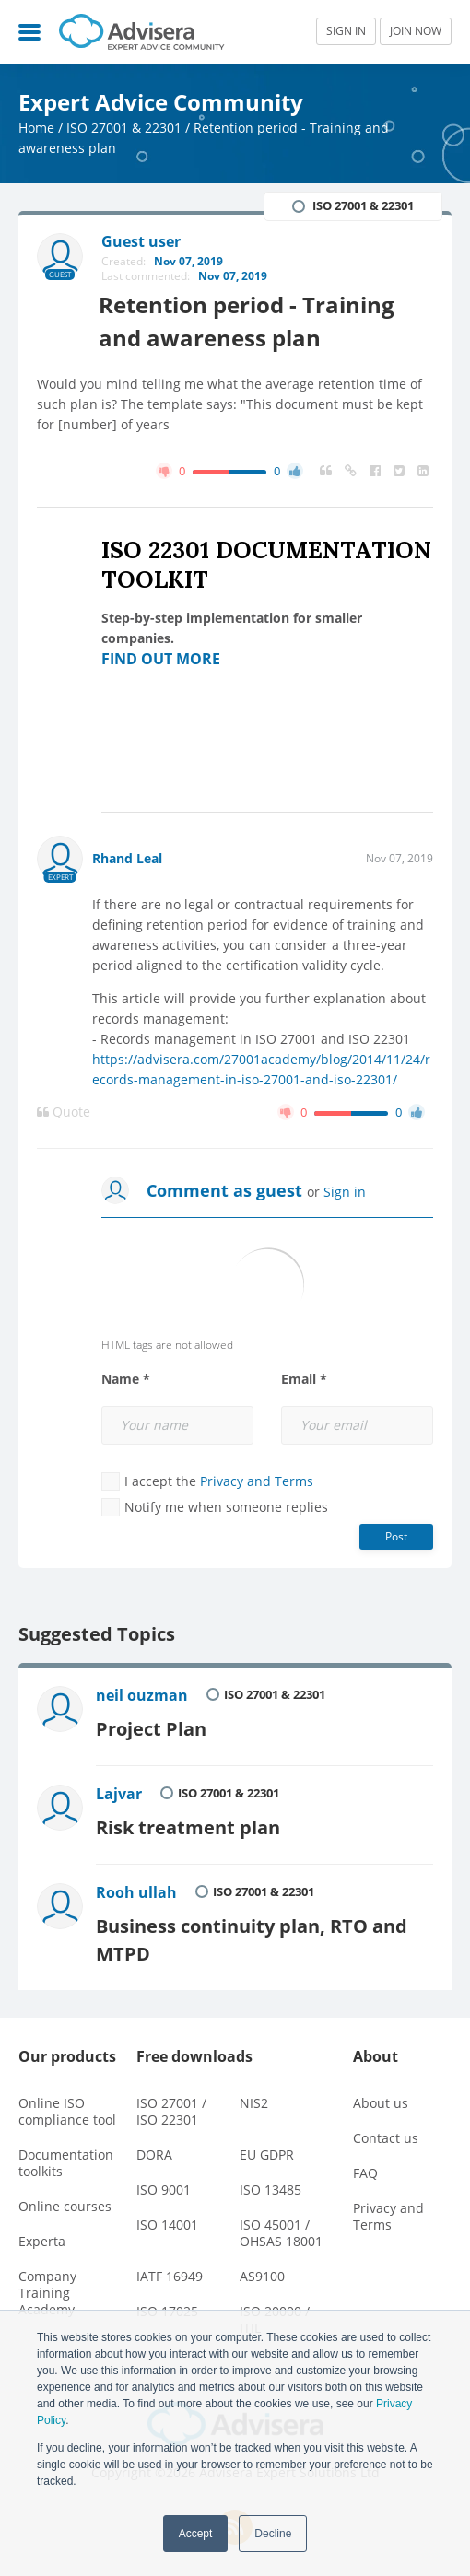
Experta (41, 2235)
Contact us (385, 2132)
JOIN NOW (415, 31)
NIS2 (254, 2097)
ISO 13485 (270, 2184)
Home (36, 127)
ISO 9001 (163, 2184)
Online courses (65, 2200)
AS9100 (262, 2270)
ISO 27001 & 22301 (124, 127)
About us (380, 2097)
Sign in (344, 1191)
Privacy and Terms (256, 1481)
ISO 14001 (167, 2219)
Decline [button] (272, 2533)
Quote (63, 1112)
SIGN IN (346, 31)
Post (396, 1536)
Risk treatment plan (189, 1824)
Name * (125, 1379)
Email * (304, 1379)
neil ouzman (143, 1695)
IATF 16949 (169, 2270)
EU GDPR (267, 2149)
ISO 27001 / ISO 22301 (171, 2106)
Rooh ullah (137, 1889)
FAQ (365, 2167)
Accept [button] (196, 2533)
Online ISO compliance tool (67, 2106)
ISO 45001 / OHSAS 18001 (281, 2227)
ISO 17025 (167, 2305)
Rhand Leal (127, 858)
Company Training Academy (47, 2287)
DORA (154, 2149)
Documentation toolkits (65, 2157)
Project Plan (152, 1727)
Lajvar (120, 1792)
